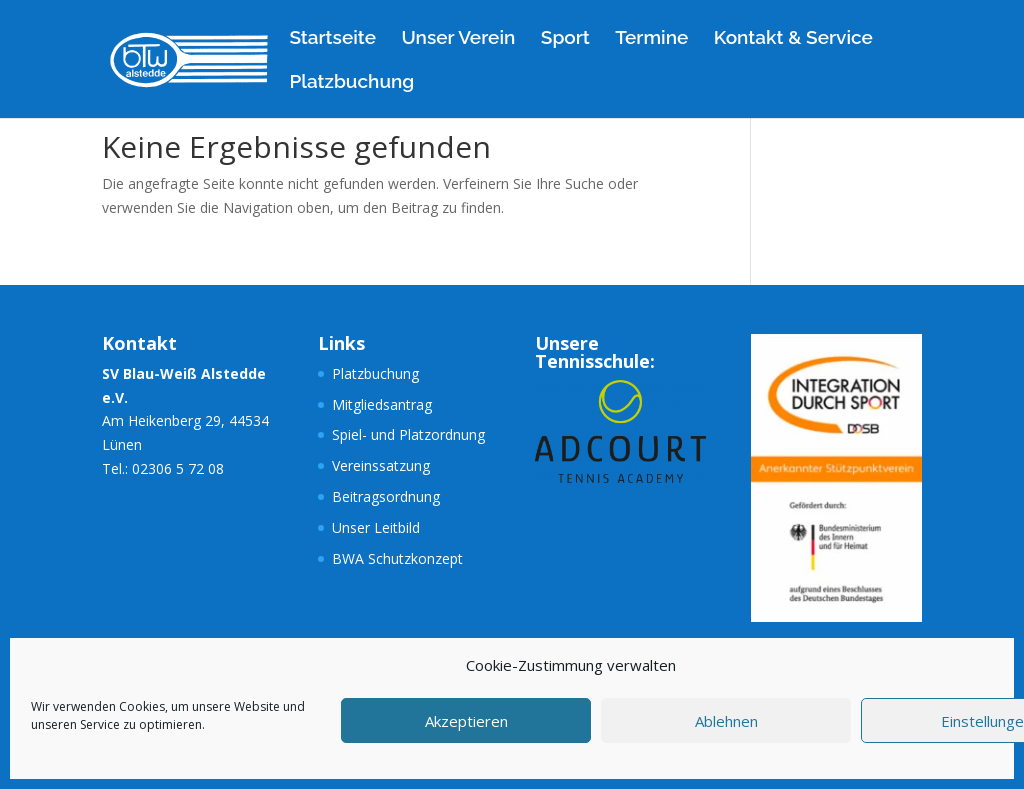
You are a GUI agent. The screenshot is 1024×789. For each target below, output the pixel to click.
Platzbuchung (351, 83)
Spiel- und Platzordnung (408, 434)
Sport (565, 39)
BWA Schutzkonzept (397, 558)
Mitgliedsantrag (382, 404)
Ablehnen (726, 721)
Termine (651, 39)
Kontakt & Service (793, 39)
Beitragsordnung (386, 496)
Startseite (332, 39)
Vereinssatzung (381, 465)
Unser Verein (458, 39)
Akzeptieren (466, 721)
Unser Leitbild (376, 527)
